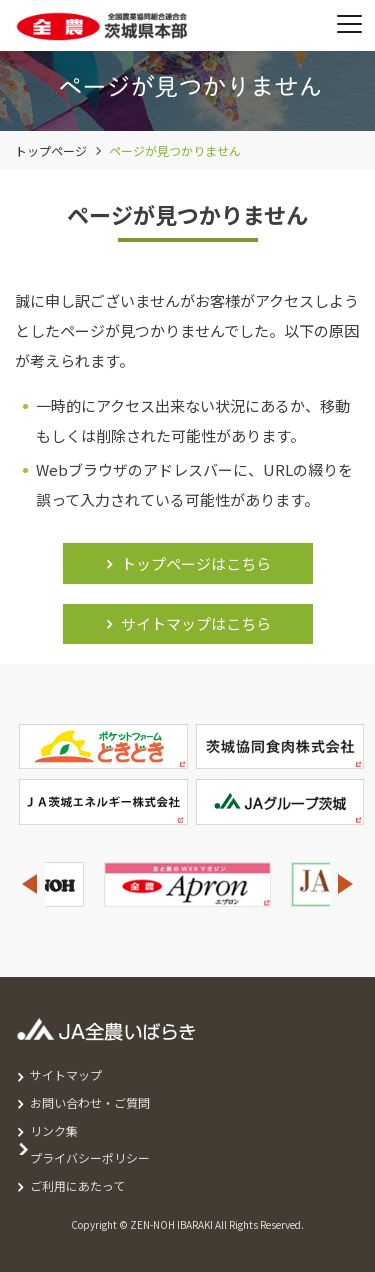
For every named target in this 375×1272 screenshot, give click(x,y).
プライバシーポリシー (90, 1157)
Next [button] (346, 884)
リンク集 (54, 1130)
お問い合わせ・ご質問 (90, 1102)
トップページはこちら (196, 563)
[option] (187, 884)
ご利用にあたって (77, 1185)
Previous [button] (29, 884)
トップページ (51, 150)
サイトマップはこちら (196, 623)
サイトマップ (66, 1074)
